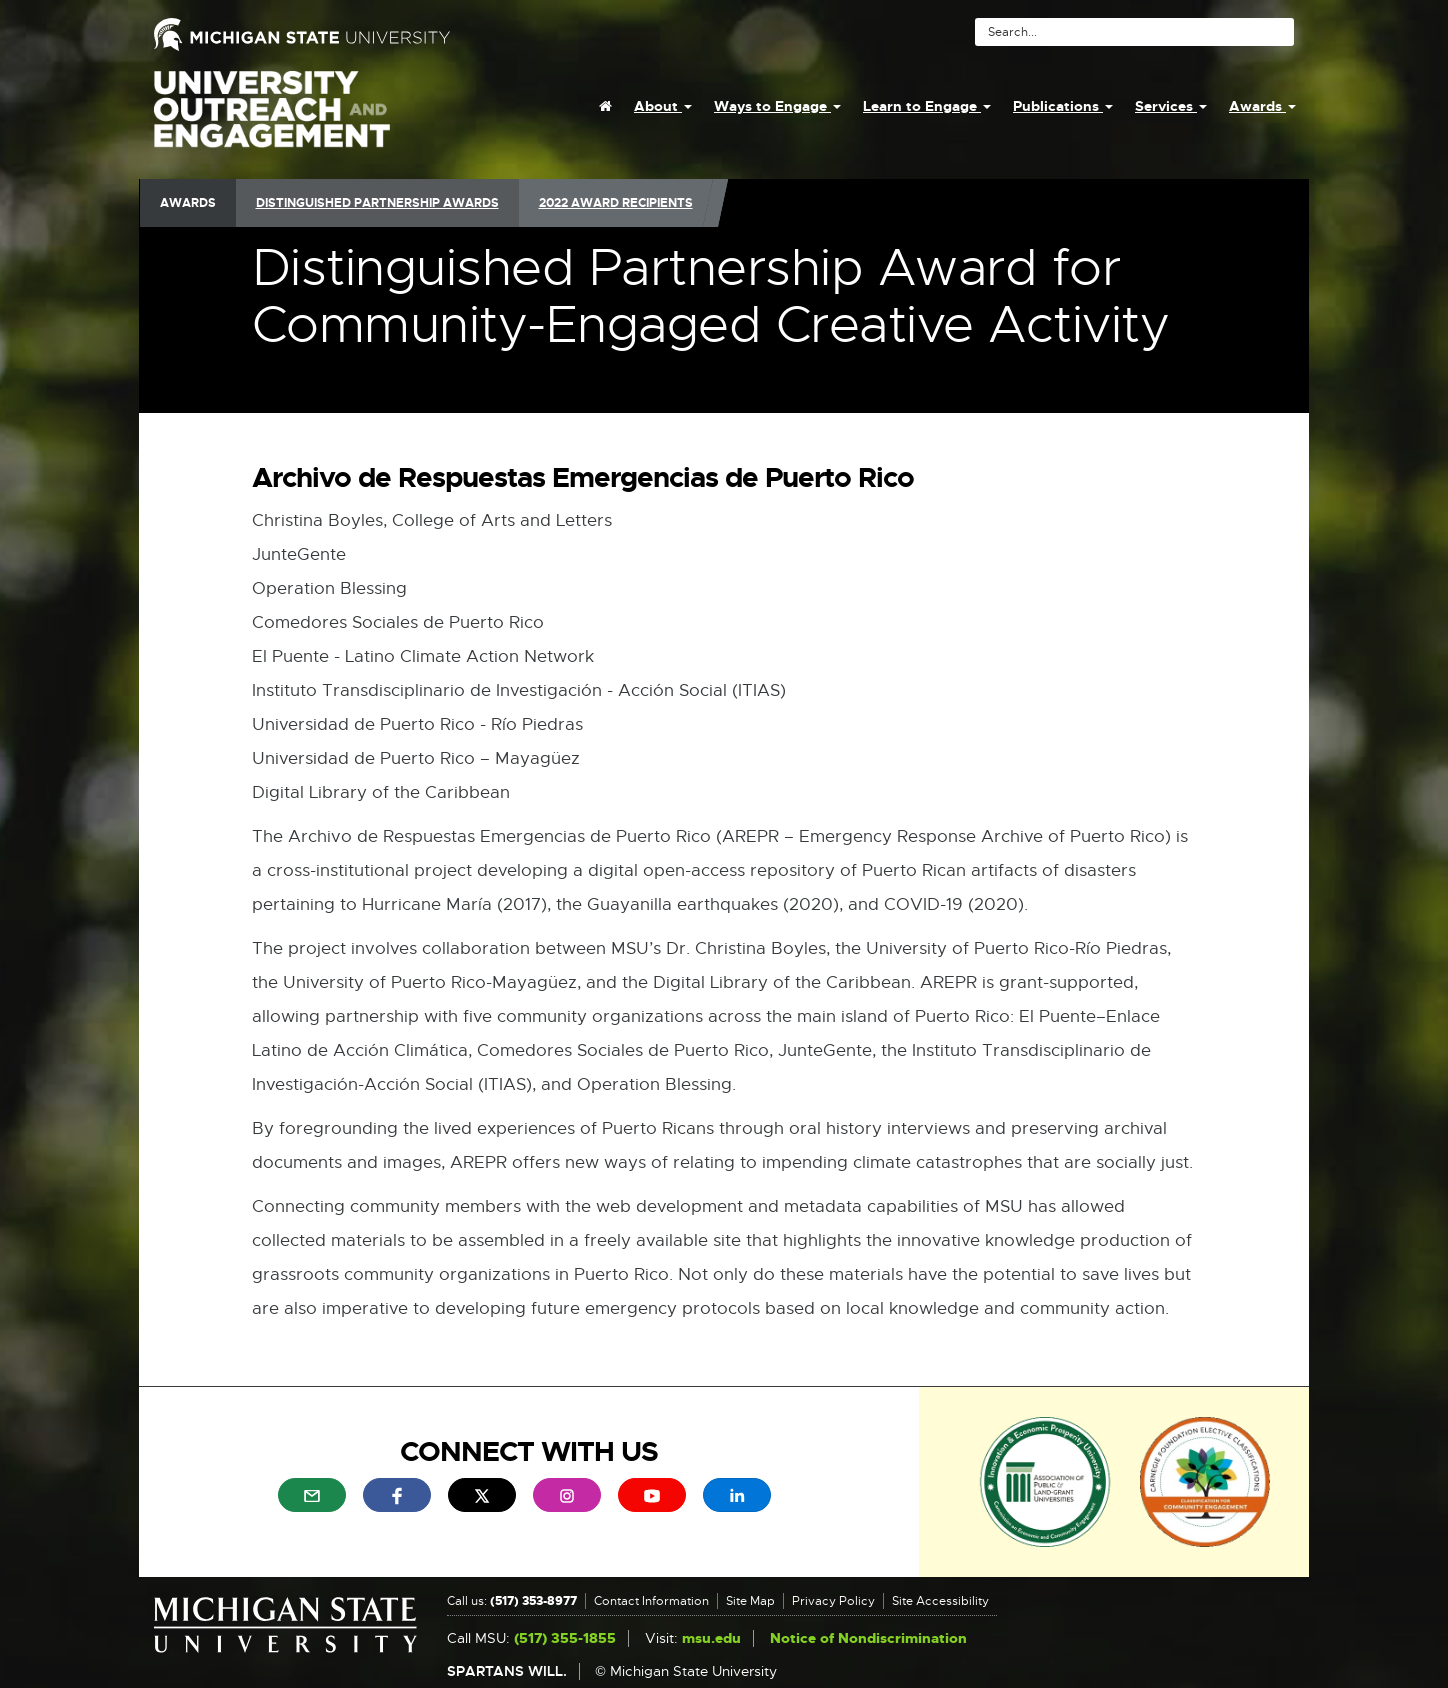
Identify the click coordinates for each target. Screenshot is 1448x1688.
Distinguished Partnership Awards (377, 203)
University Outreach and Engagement (272, 120)
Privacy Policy (833, 1601)
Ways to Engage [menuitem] (777, 106)
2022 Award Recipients (616, 203)
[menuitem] (605, 106)
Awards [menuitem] (1262, 106)
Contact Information (651, 1601)
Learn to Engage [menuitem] (927, 106)
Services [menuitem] (1171, 106)
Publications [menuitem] (1063, 106)
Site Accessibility (940, 1601)
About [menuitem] (663, 106)
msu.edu (711, 1638)
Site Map (750, 1601)
